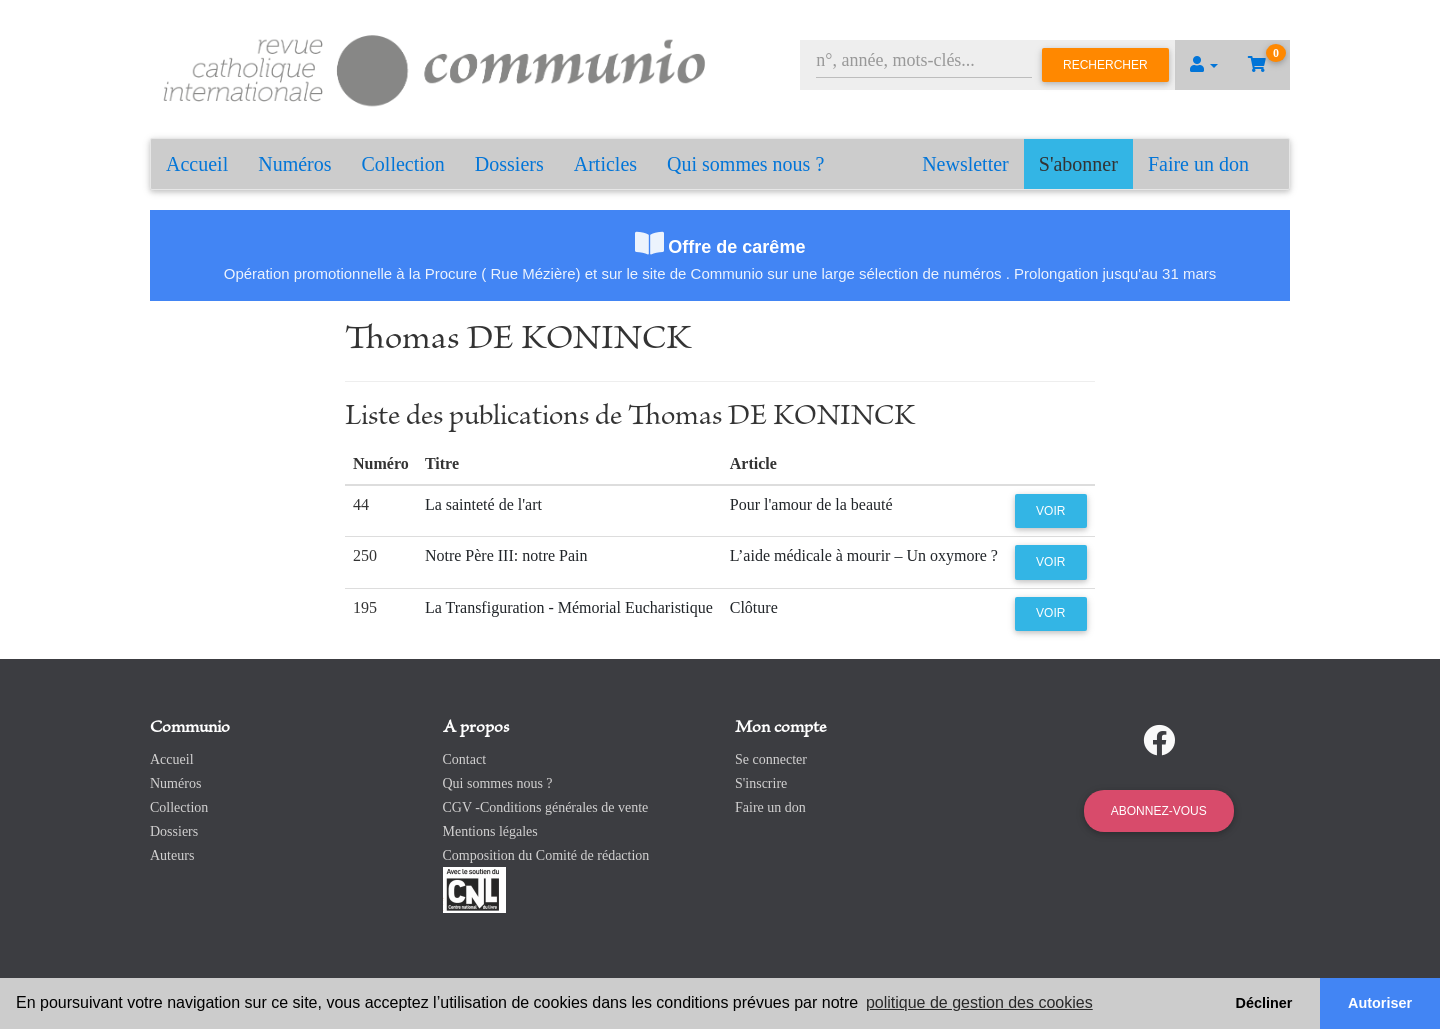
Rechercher (1105, 65)
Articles (605, 164)
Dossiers (509, 164)
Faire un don (1198, 164)
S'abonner (1078, 164)
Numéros (294, 164)
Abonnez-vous (1159, 811)
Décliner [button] (1264, 1003)
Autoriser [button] (1380, 1003)
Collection (403, 164)
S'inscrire (761, 783)
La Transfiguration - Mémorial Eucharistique (569, 607)
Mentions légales (490, 831)
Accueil (197, 164)
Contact (465, 759)
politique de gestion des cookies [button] (979, 1002)
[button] (1204, 65)
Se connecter (771, 759)
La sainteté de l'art (483, 504)
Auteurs (172, 855)
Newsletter (965, 164)
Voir (1050, 511)
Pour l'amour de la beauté (811, 504)
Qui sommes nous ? (745, 164)
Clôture (754, 607)
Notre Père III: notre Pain (506, 555)
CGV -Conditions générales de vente (546, 807)
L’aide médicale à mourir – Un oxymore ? (864, 555)
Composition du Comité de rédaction (546, 855)
